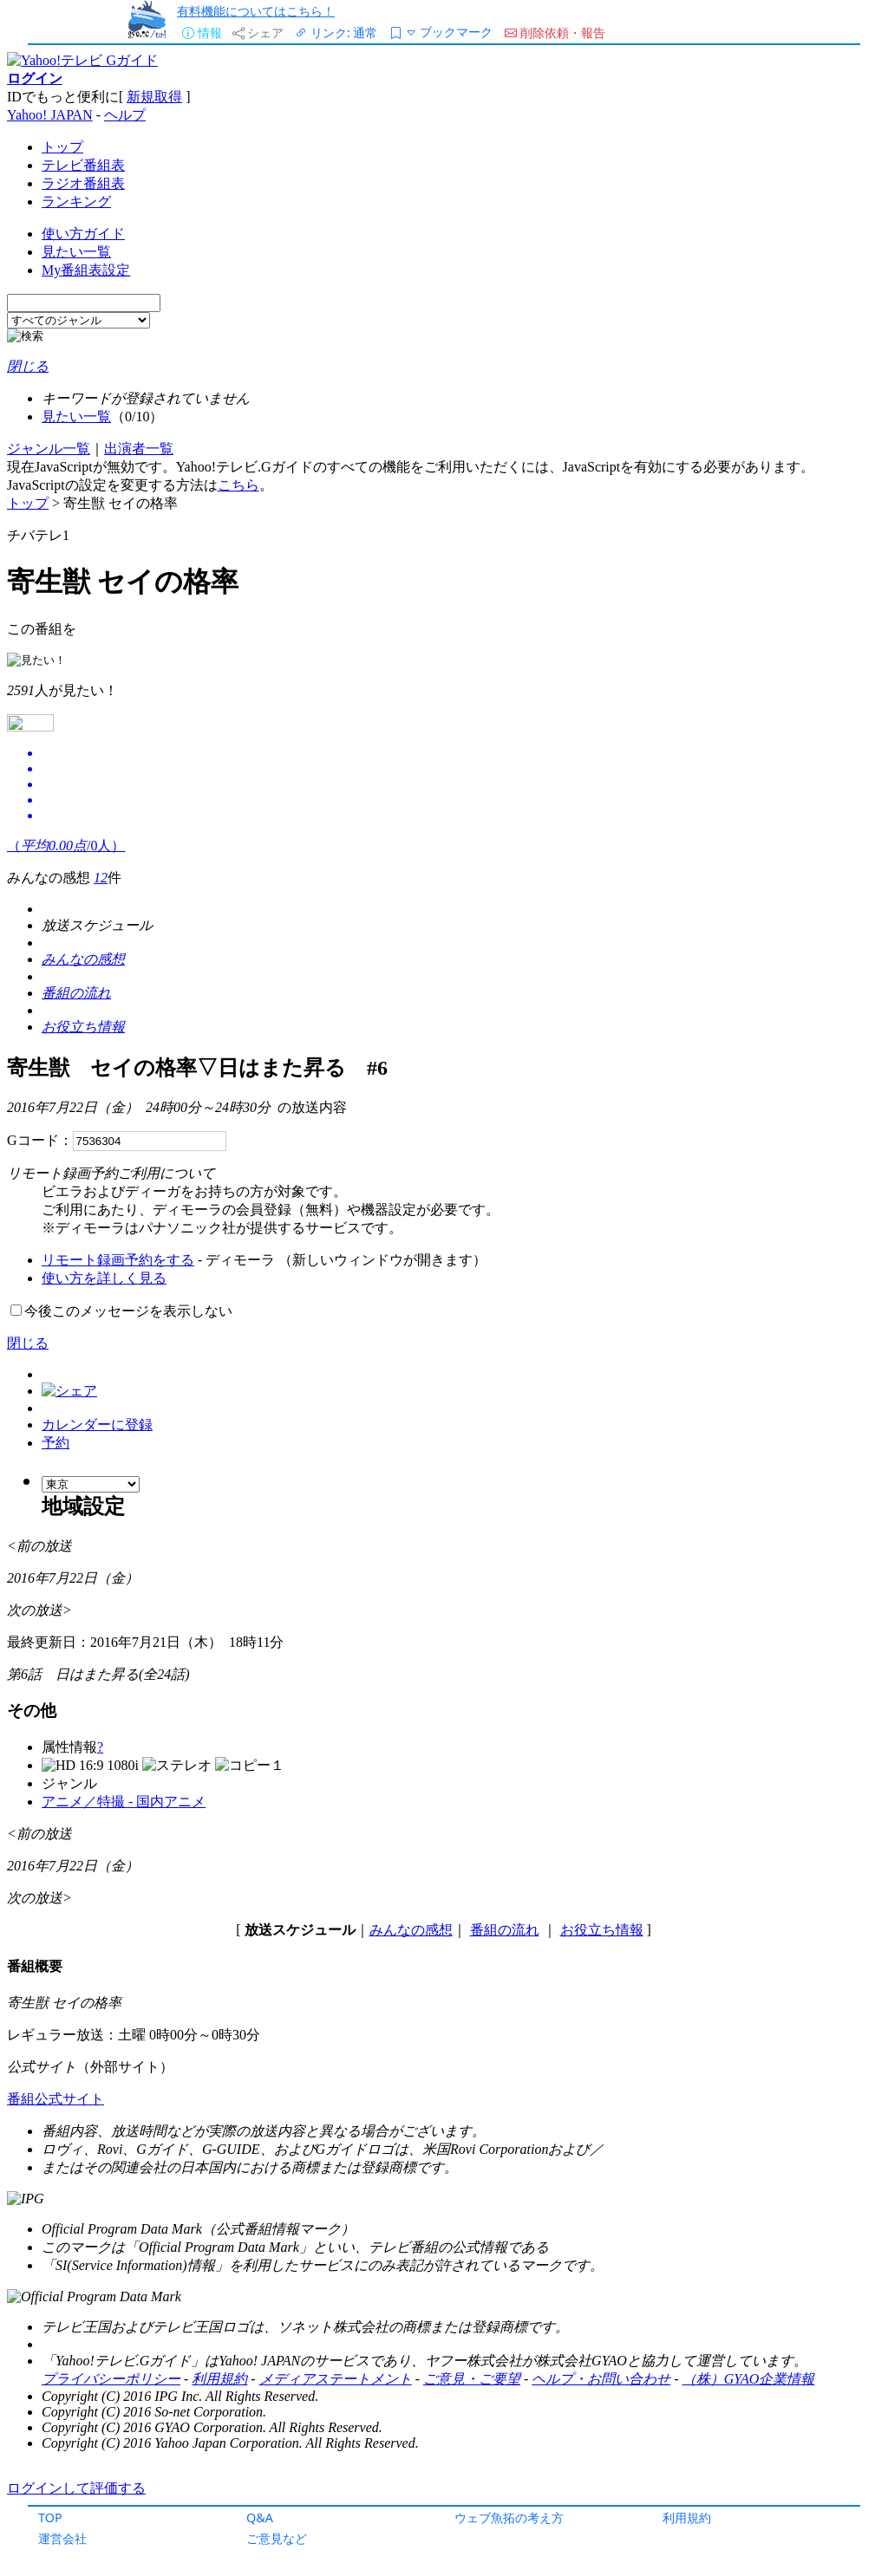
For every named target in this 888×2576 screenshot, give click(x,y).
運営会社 (62, 2538)
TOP (50, 2517)
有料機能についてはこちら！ (256, 11)
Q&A (259, 2517)
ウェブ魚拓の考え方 (509, 2517)
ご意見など (276, 2538)
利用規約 (687, 2517)
